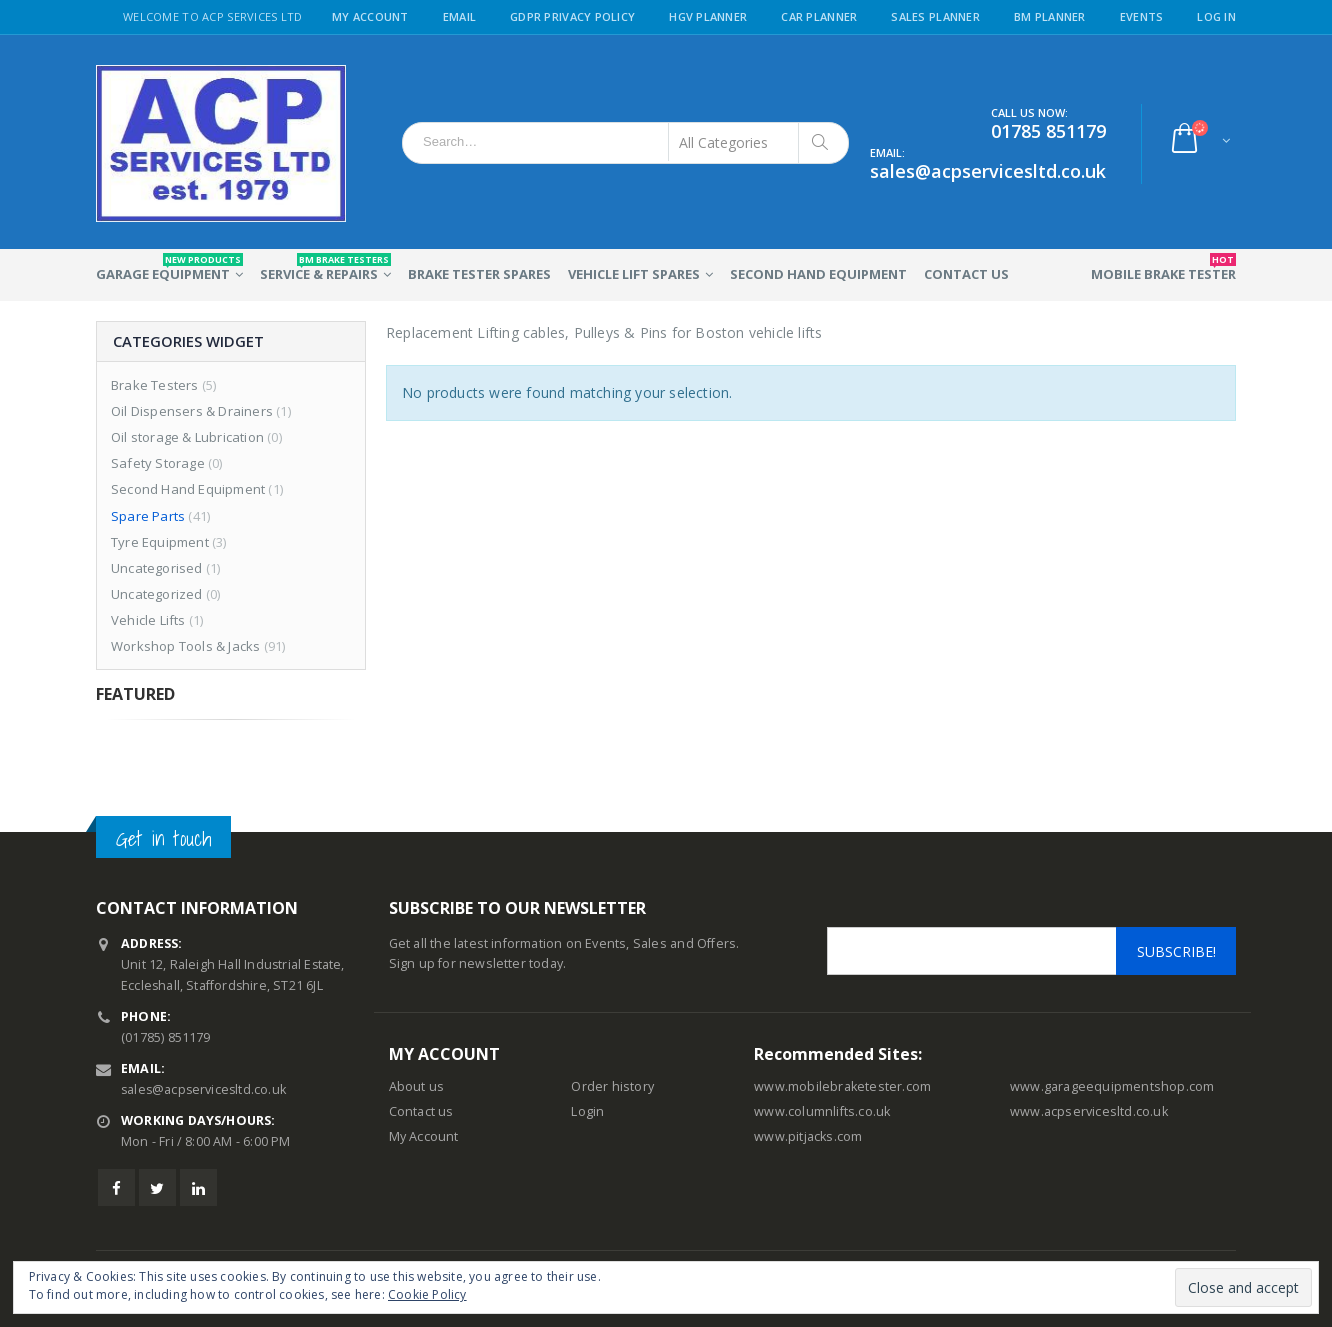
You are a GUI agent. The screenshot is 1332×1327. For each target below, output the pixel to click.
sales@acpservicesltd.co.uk (205, 1089)
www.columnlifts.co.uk (822, 1111)
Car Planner (819, 16)
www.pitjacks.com (808, 1136)
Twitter (157, 1187)
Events (1142, 16)
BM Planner (1050, 16)
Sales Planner (935, 16)
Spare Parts (148, 516)
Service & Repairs (325, 268)
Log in (1216, 16)
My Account (370, 16)
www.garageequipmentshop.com (1112, 1086)
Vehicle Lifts (148, 620)
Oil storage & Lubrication (187, 437)
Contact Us (966, 274)
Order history (612, 1086)
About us (417, 1086)
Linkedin (198, 1187)
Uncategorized (157, 594)
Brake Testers (155, 385)
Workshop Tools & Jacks (185, 646)
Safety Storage (158, 463)
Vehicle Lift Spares (634, 274)
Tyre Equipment (160, 542)
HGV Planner (708, 16)
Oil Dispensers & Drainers (192, 411)
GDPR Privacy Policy (572, 16)
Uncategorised (157, 568)
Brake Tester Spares (479, 274)
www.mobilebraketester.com (842, 1086)
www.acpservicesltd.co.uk (1089, 1111)
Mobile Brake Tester (1163, 268)
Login (587, 1111)
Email (459, 16)
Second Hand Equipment (818, 274)
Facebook (116, 1187)
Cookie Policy (427, 1294)
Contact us (421, 1111)
